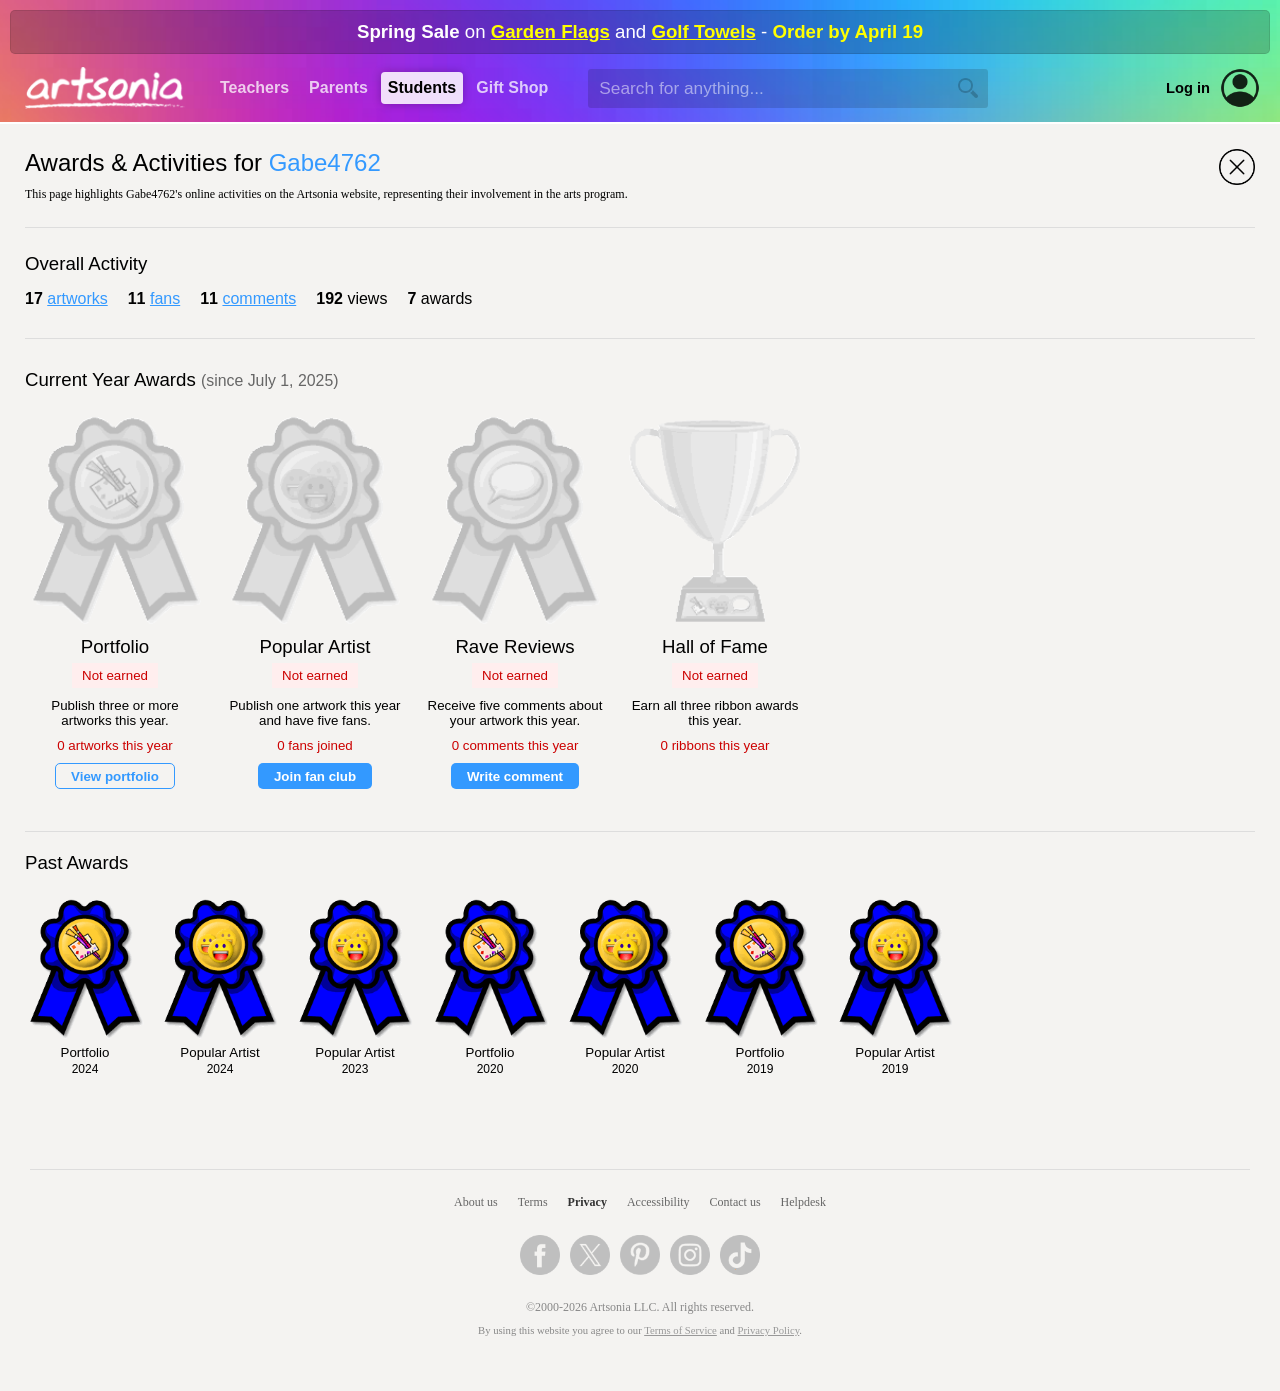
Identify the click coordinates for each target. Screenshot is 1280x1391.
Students (422, 87)
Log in (1188, 88)
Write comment (515, 776)
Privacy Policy (769, 1330)
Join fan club (315, 776)
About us (476, 1202)
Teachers (254, 87)
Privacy (587, 1202)
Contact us (735, 1202)
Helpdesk (803, 1202)
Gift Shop (512, 87)
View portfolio (115, 776)
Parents (338, 87)
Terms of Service (680, 1330)
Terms (533, 1202)
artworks (77, 298)
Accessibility (658, 1202)
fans (165, 298)
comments (259, 298)
